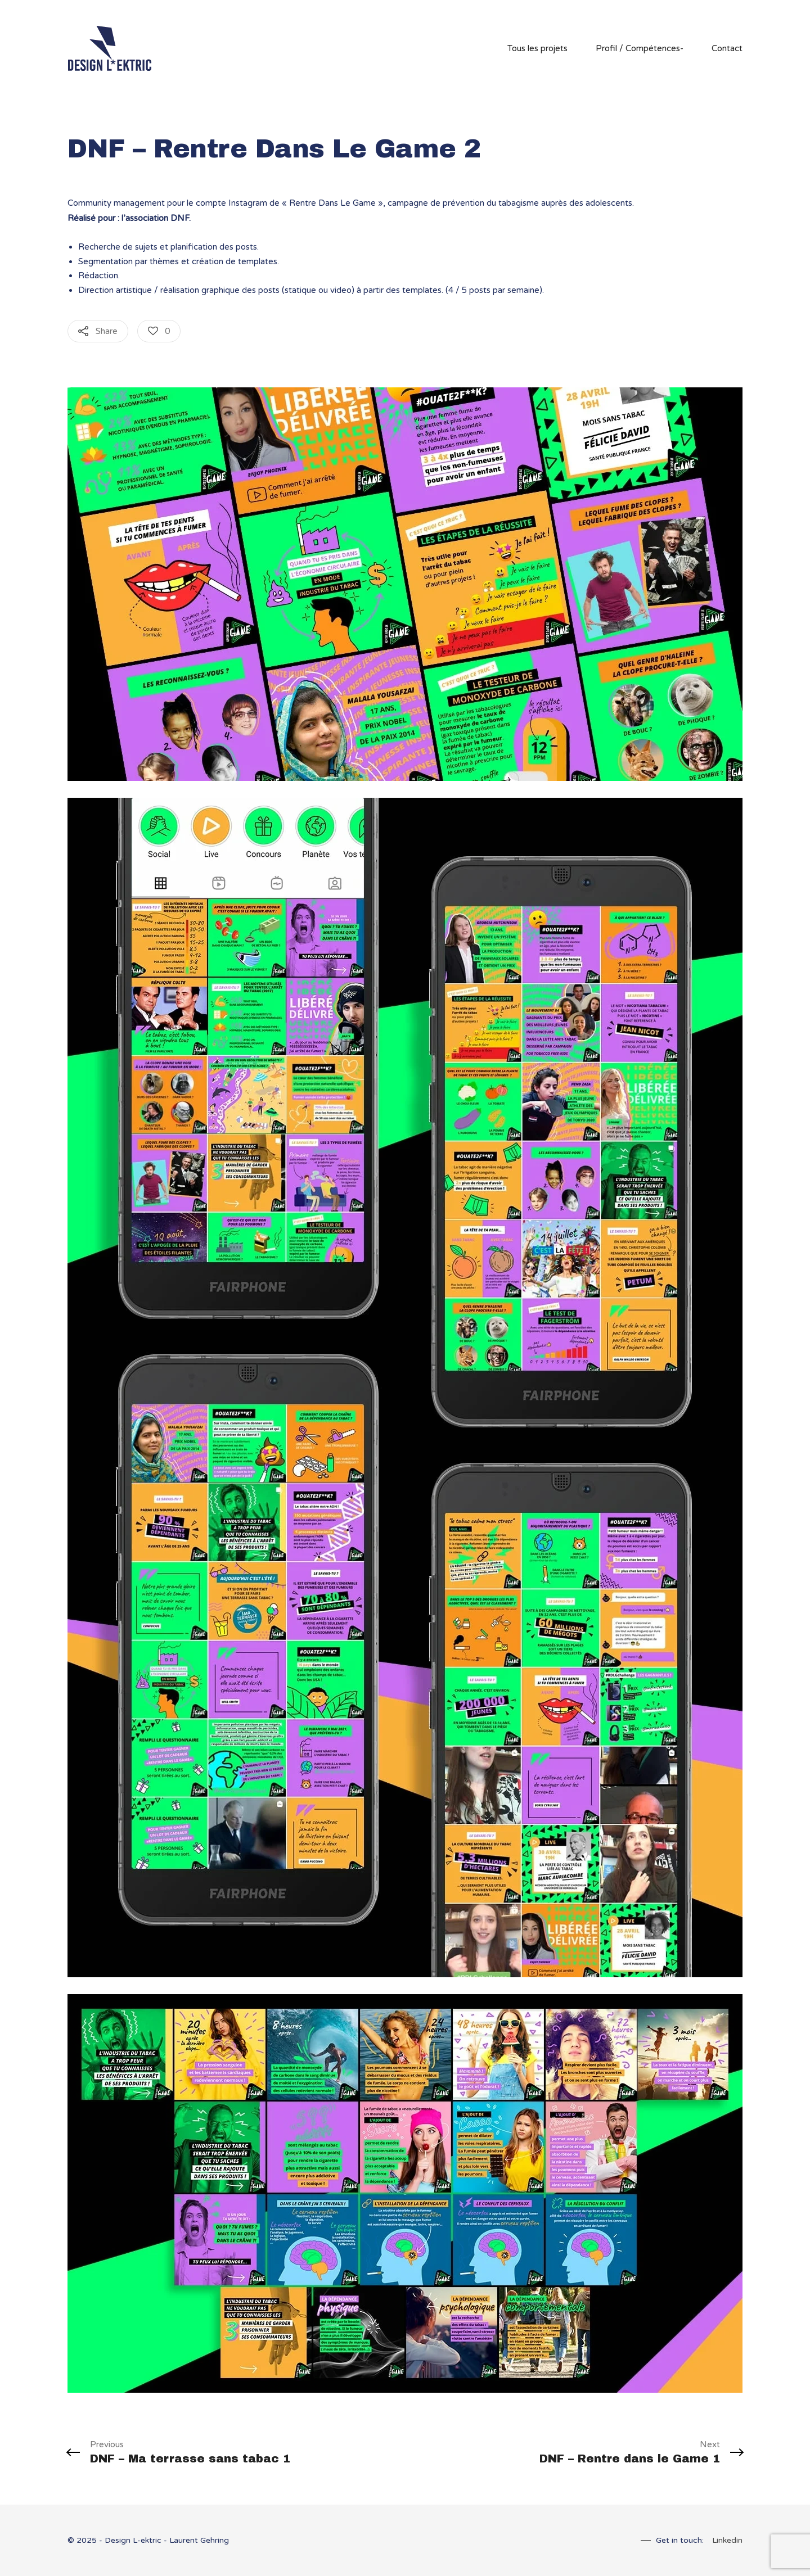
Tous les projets (537, 48)
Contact (727, 48)
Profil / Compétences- (639, 48)
